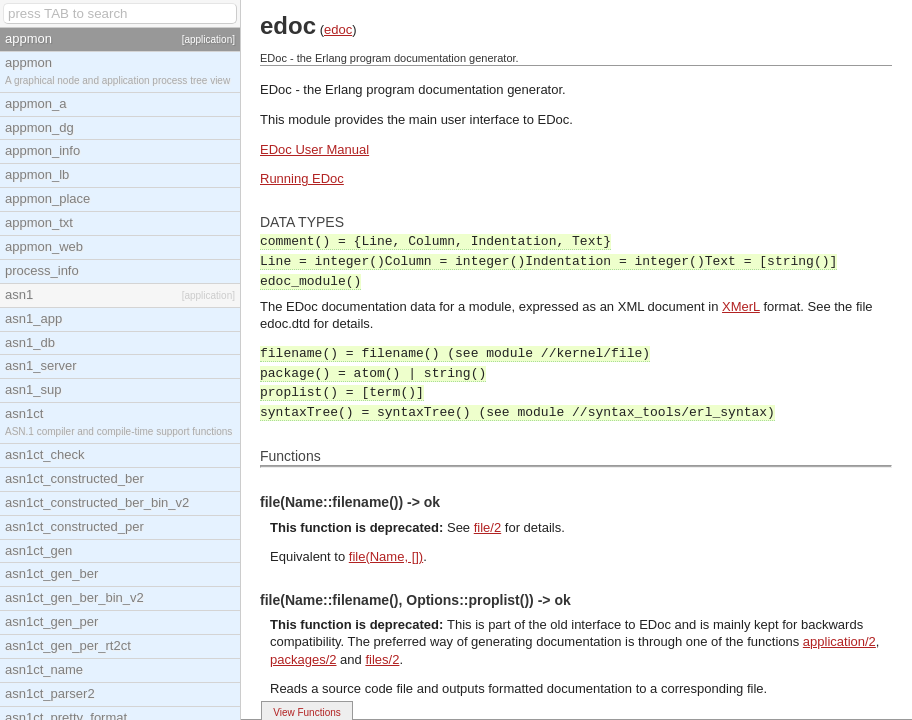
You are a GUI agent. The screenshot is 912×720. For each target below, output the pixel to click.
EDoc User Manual (314, 149)
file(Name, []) (386, 556)
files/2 (382, 659)
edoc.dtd (285, 323)
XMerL (741, 306)
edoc (338, 29)
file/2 (487, 527)
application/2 (839, 641)
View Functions (307, 712)
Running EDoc (302, 178)
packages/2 (303, 659)
